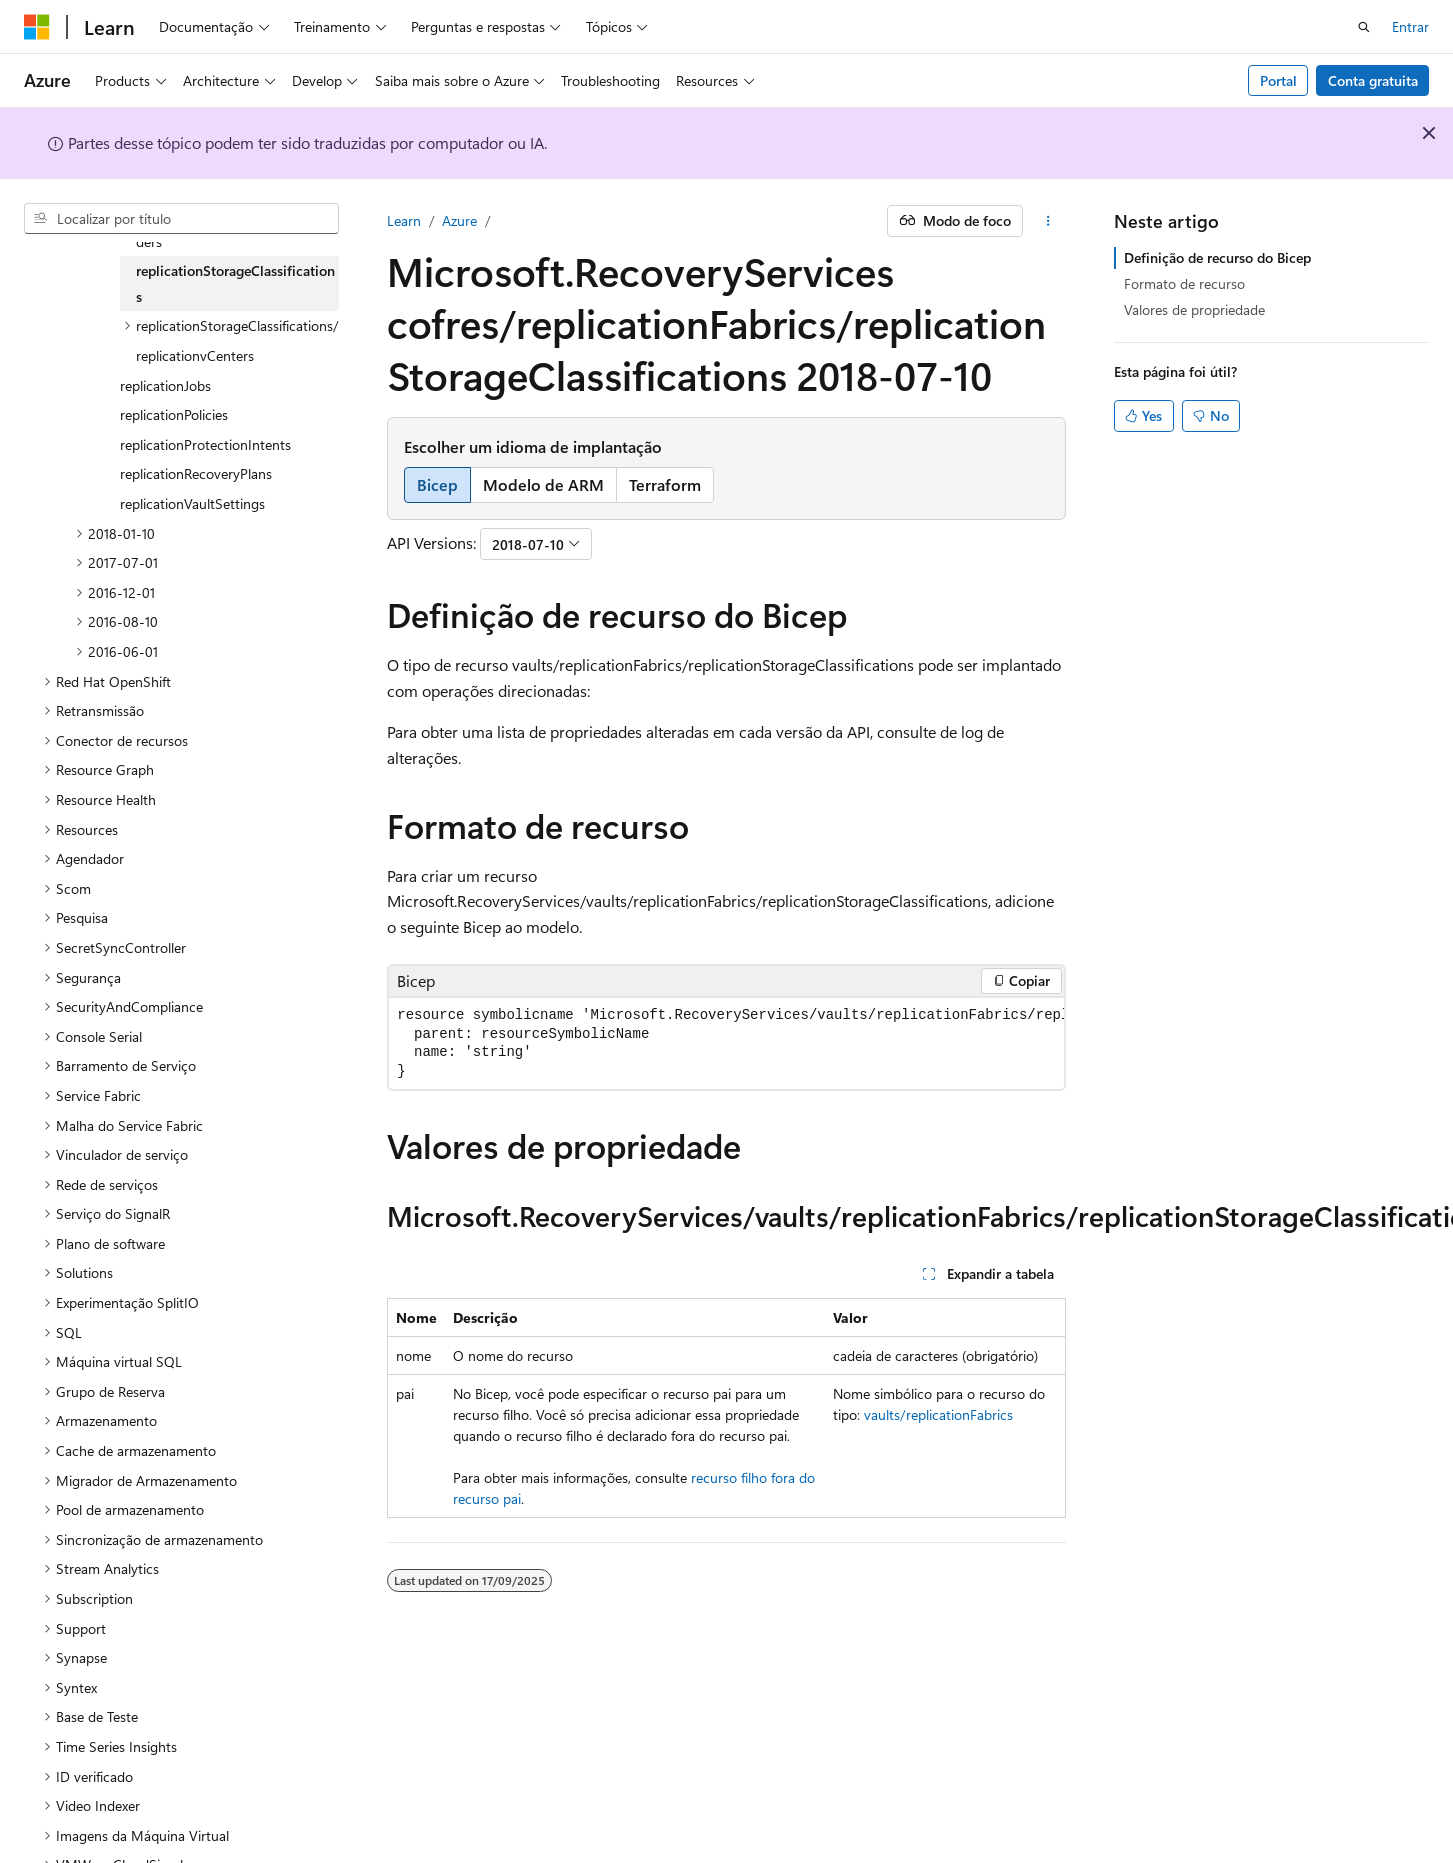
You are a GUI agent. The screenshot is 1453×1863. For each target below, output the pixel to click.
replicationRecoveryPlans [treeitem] (196, 473)
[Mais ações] (1048, 221)
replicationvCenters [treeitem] (195, 355)
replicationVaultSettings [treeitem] (192, 503)
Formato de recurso (1184, 283)
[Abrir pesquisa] (1364, 27)
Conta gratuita (1373, 80)
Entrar (1410, 26)
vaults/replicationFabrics (938, 1414)
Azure (459, 220)
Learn (404, 220)
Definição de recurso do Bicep (1217, 257)
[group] (726, 1044)
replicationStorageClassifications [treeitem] (235, 283)
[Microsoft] (37, 27)
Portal (1278, 80)
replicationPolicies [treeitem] (174, 414)
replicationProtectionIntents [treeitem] (205, 444)
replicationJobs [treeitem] (165, 385)
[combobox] (181, 219)
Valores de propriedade (1194, 309)
